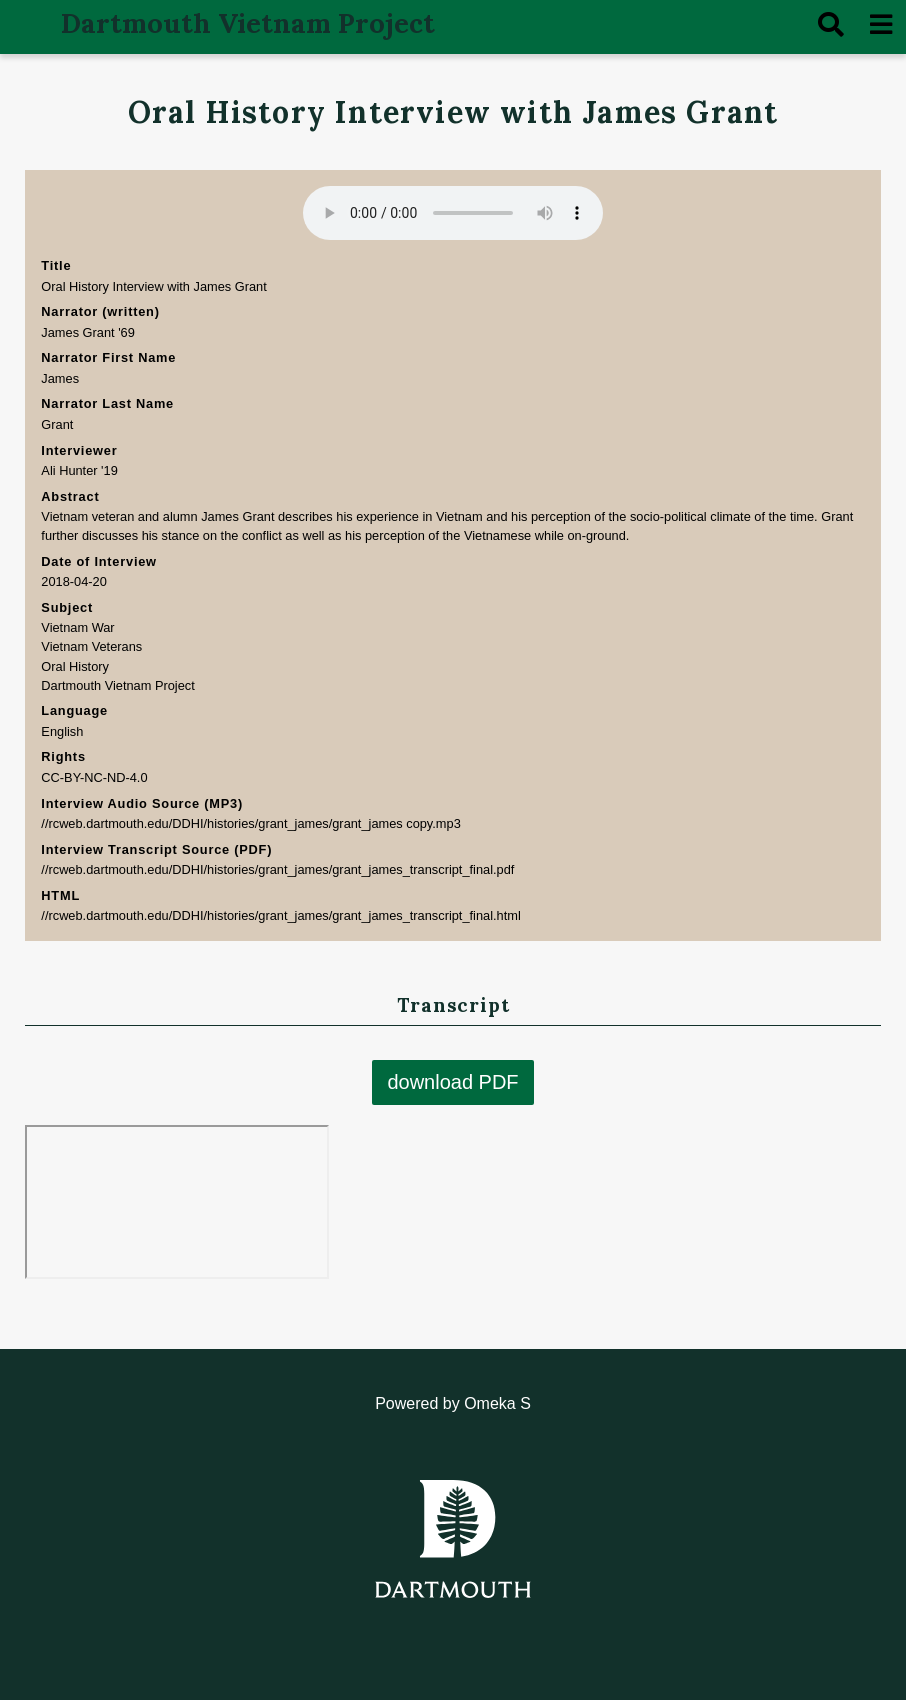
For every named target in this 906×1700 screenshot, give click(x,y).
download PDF (452, 1083)
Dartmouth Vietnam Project (248, 23)
